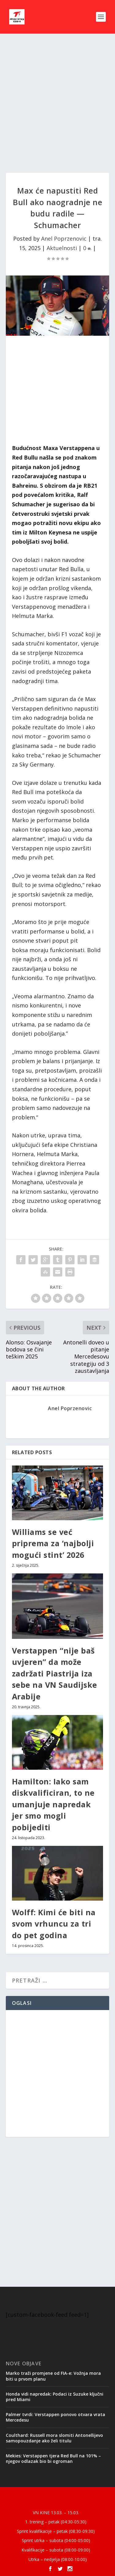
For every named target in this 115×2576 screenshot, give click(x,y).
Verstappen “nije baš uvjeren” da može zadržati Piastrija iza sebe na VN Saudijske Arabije (54, 1673)
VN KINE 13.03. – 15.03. (56, 2512)
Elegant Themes (56, 2495)
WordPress (57, 2502)
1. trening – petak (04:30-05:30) (55, 2522)
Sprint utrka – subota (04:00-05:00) (56, 2540)
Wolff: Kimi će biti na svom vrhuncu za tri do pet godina (54, 1923)
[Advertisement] (57, 103)
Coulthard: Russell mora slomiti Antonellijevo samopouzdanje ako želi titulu (54, 2438)
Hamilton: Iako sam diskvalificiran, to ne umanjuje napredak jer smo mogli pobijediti (53, 1804)
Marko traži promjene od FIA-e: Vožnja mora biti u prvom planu (53, 2376)
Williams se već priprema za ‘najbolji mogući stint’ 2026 (53, 1543)
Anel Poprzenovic (63, 238)
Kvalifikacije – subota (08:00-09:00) (55, 2550)
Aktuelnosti (62, 248)
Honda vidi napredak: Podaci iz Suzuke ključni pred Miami (54, 2396)
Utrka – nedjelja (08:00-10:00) (58, 2559)
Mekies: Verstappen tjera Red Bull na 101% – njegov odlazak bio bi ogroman (53, 2458)
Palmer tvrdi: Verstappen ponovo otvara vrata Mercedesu (55, 2417)
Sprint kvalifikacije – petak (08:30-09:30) (56, 2531)
